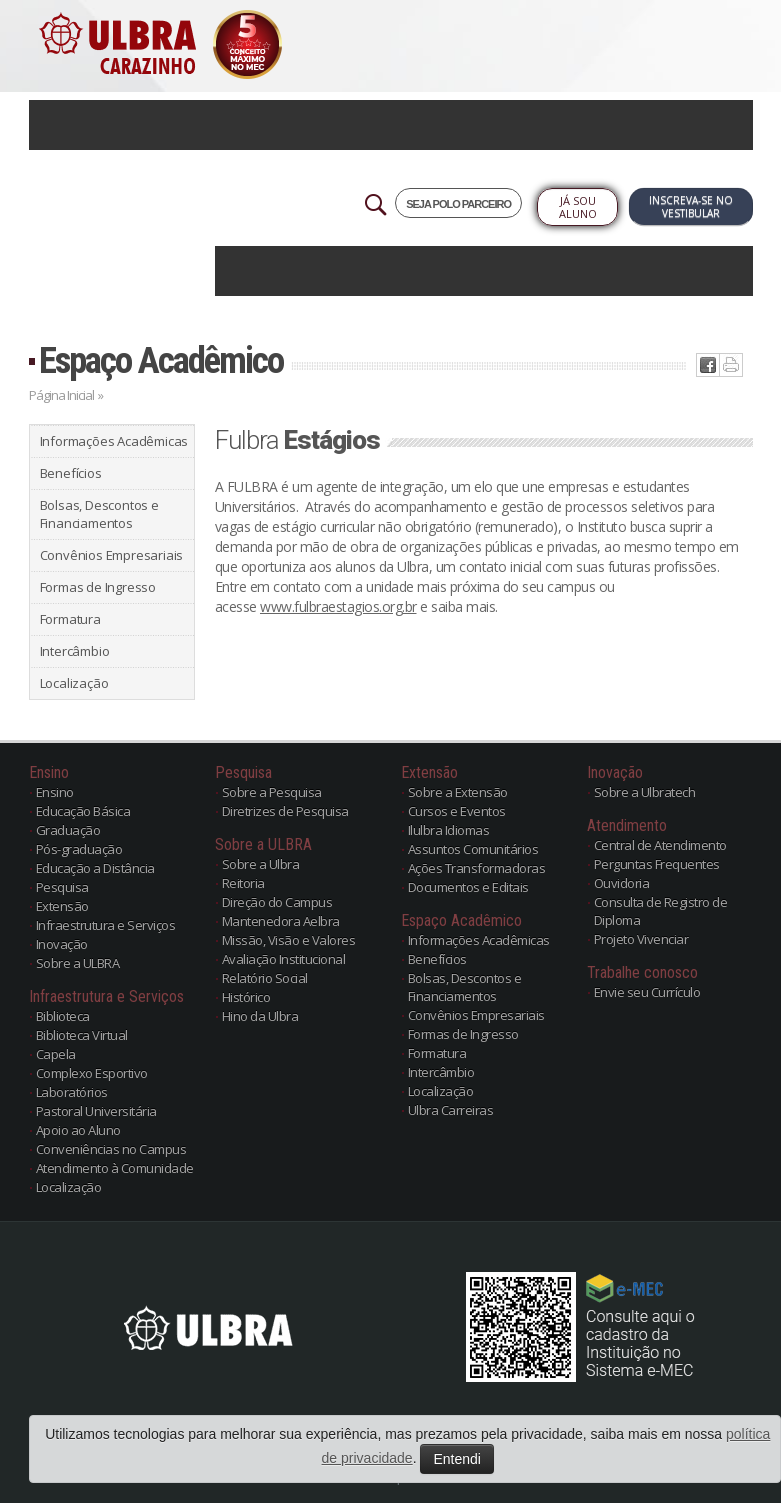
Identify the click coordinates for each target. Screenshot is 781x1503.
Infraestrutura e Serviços (106, 925)
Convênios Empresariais (112, 555)
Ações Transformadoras (477, 868)
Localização (74, 683)
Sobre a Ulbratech (645, 792)
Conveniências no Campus (111, 1149)
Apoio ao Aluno (78, 1130)
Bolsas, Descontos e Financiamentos (99, 514)
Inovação (62, 944)
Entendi (456, 1459)
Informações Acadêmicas (114, 441)
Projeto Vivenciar (641, 939)
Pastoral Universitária (96, 1111)
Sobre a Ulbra (261, 864)
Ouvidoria (622, 883)
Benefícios (71, 473)
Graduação (68, 830)
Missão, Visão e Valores (289, 940)
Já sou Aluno (578, 207)
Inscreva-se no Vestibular (691, 206)
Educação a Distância (95, 868)
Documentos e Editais (468, 887)
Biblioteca (63, 1016)
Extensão (62, 906)
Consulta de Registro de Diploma (661, 911)
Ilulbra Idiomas (449, 830)
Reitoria (243, 883)
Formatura (70, 619)
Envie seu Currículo (647, 992)
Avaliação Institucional (284, 959)
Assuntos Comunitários (473, 849)
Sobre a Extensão (458, 792)
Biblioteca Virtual (82, 1035)
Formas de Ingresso (98, 587)
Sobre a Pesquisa (272, 792)
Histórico (246, 997)
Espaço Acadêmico (161, 360)
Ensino (55, 792)
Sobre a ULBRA (78, 963)
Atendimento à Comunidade (115, 1168)
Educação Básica (83, 811)
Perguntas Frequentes (657, 864)
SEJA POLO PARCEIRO (458, 204)
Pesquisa (62, 887)
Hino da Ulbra (260, 1016)
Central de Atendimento (660, 845)
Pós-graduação (79, 849)
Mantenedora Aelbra (281, 921)
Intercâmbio (75, 651)
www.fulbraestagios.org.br (338, 606)
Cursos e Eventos (457, 811)
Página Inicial (61, 395)
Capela (56, 1054)
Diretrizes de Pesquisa (285, 811)
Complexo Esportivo (92, 1073)
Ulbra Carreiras (451, 1110)
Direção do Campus (277, 902)
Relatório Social (265, 978)
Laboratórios (72, 1092)
